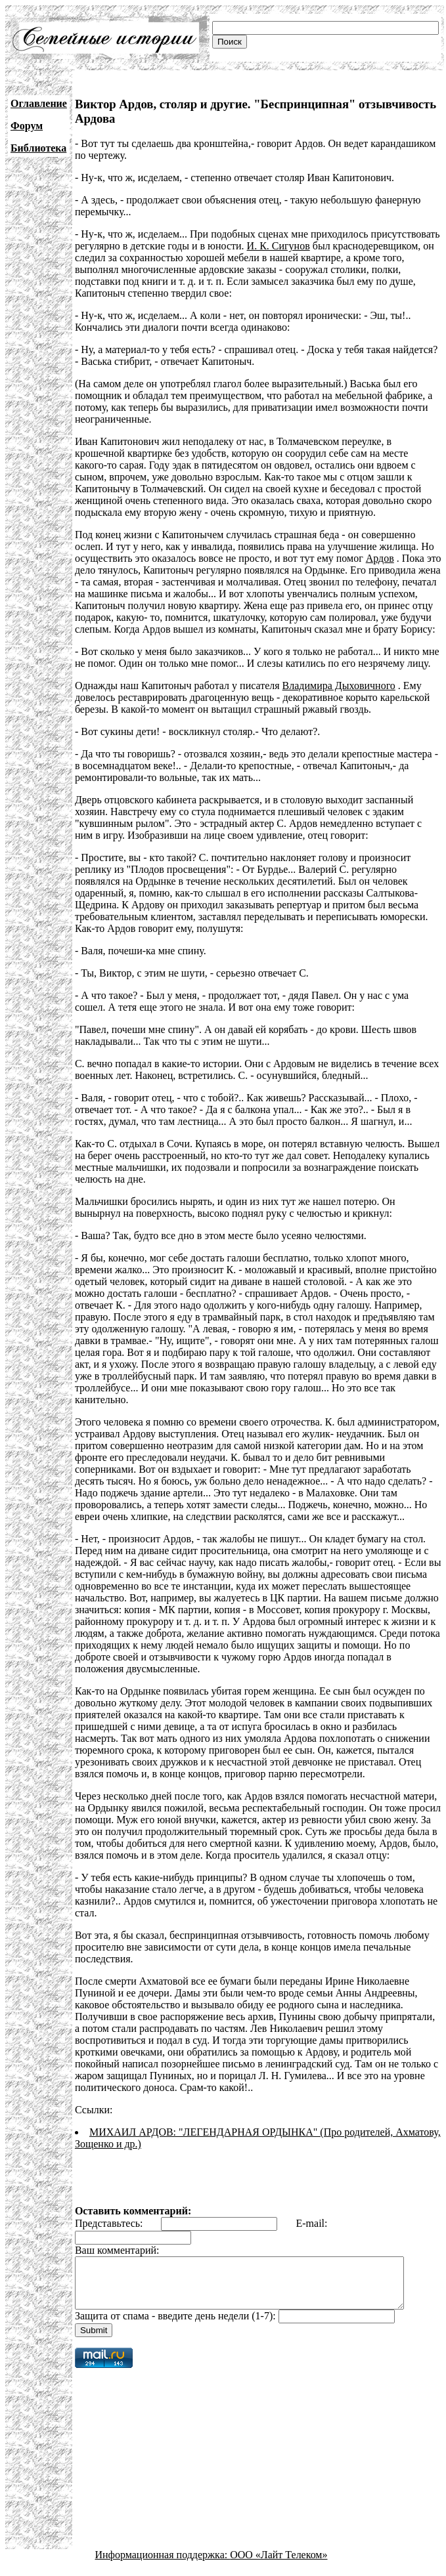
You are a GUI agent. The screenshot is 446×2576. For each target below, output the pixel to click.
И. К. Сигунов (278, 245)
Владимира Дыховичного (338, 685)
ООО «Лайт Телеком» (278, 2564)
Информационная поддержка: (163, 2564)
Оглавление (39, 103)
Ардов (380, 558)
